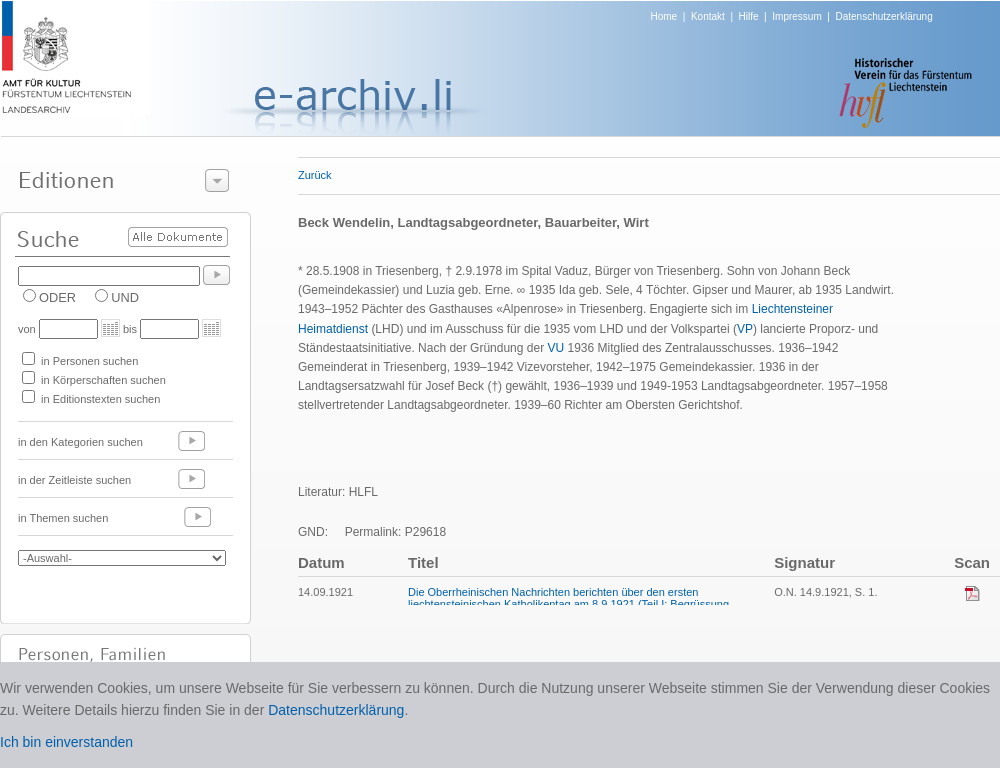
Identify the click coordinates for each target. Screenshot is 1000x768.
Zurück (315, 175)
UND (125, 297)
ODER (57, 297)
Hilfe (749, 16)
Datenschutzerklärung (883, 16)
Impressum (796, 16)
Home (664, 16)
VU (555, 348)
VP (745, 329)
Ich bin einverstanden (66, 742)
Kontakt (708, 16)
